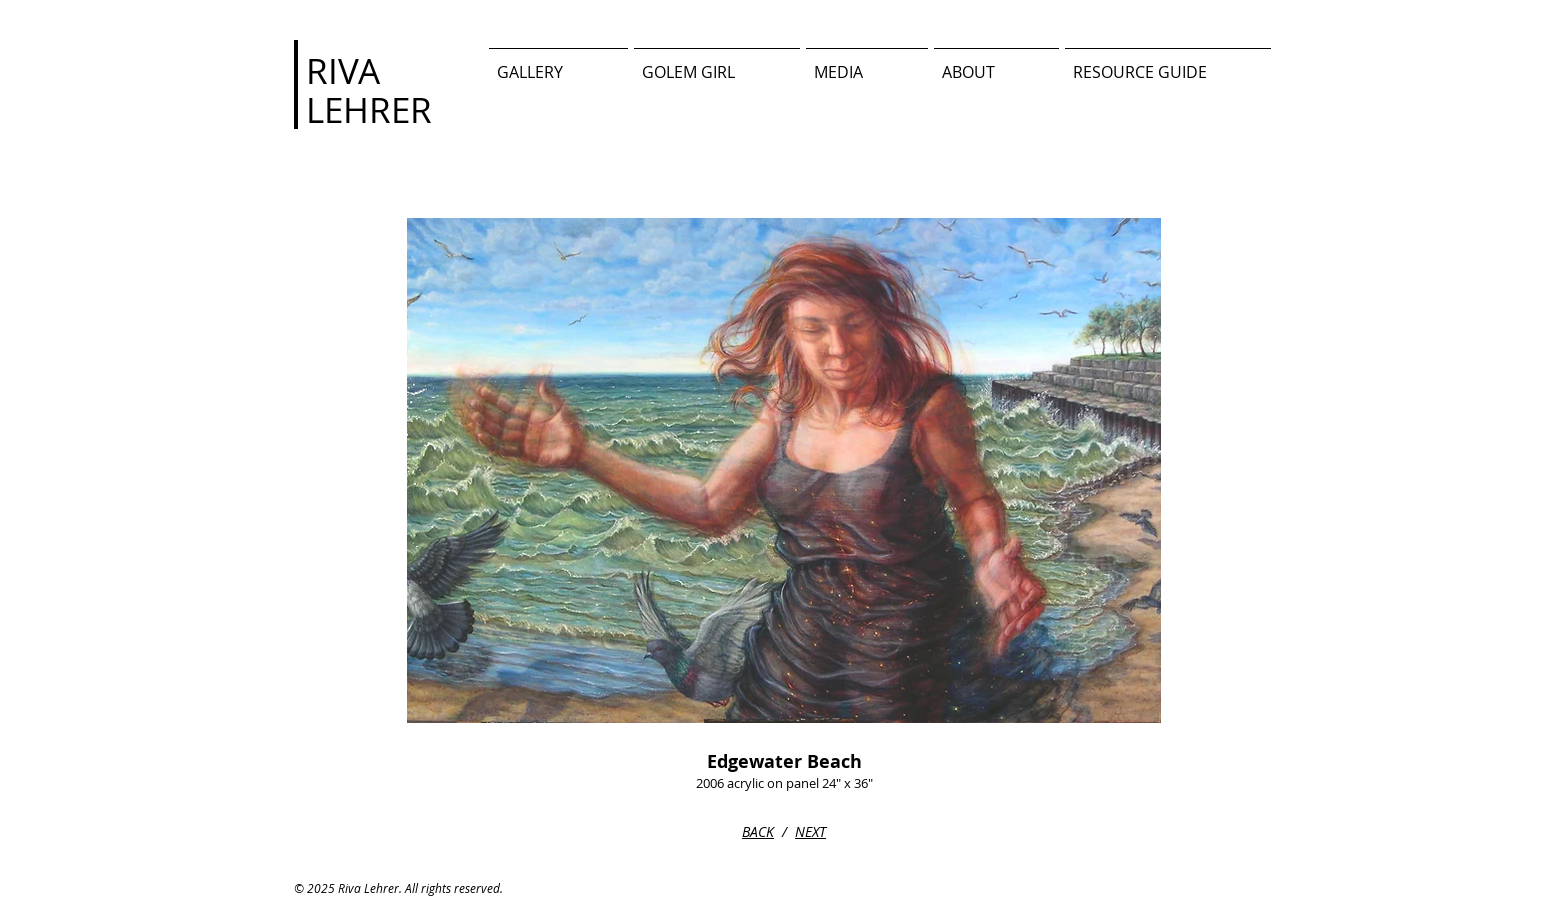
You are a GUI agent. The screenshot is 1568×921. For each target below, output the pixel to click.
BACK (758, 831)
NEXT (810, 831)
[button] (867, 63)
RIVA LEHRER (369, 90)
